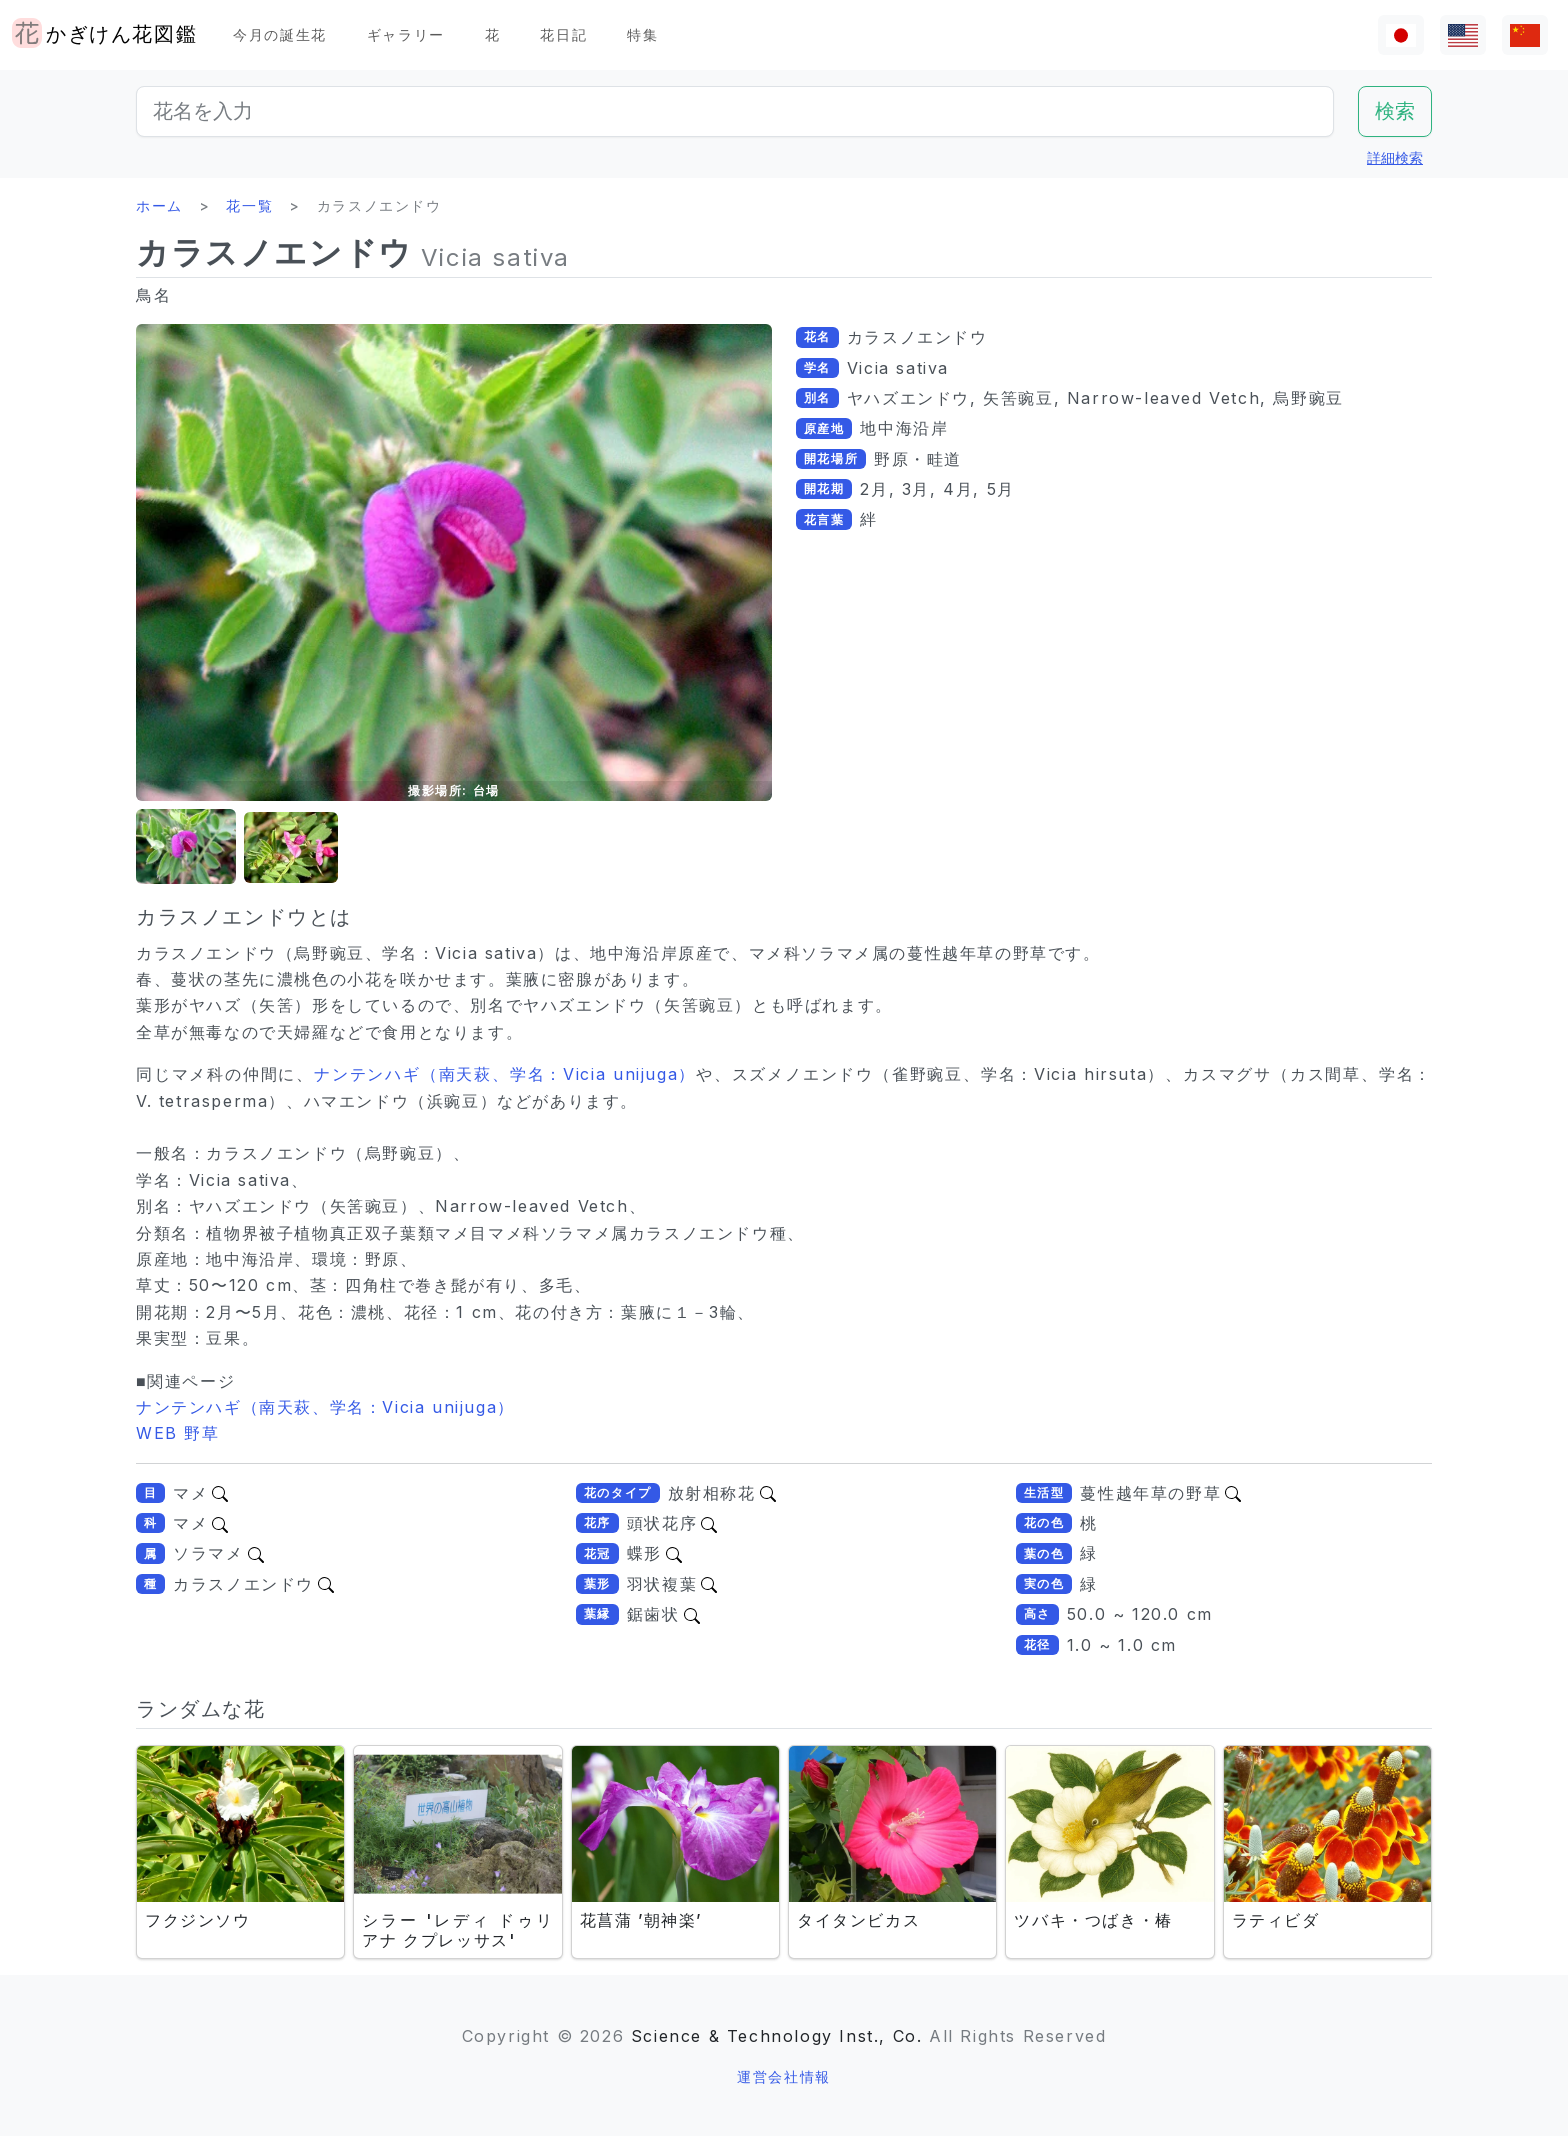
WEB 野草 (178, 1433)
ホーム (159, 205)
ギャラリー (406, 34)
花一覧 (249, 205)
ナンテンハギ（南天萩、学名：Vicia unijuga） (505, 1074)
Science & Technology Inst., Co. (777, 2036)
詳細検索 (1395, 157)
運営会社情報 (784, 2076)
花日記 (563, 34)
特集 (642, 34)
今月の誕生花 (280, 34)
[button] (186, 847)
